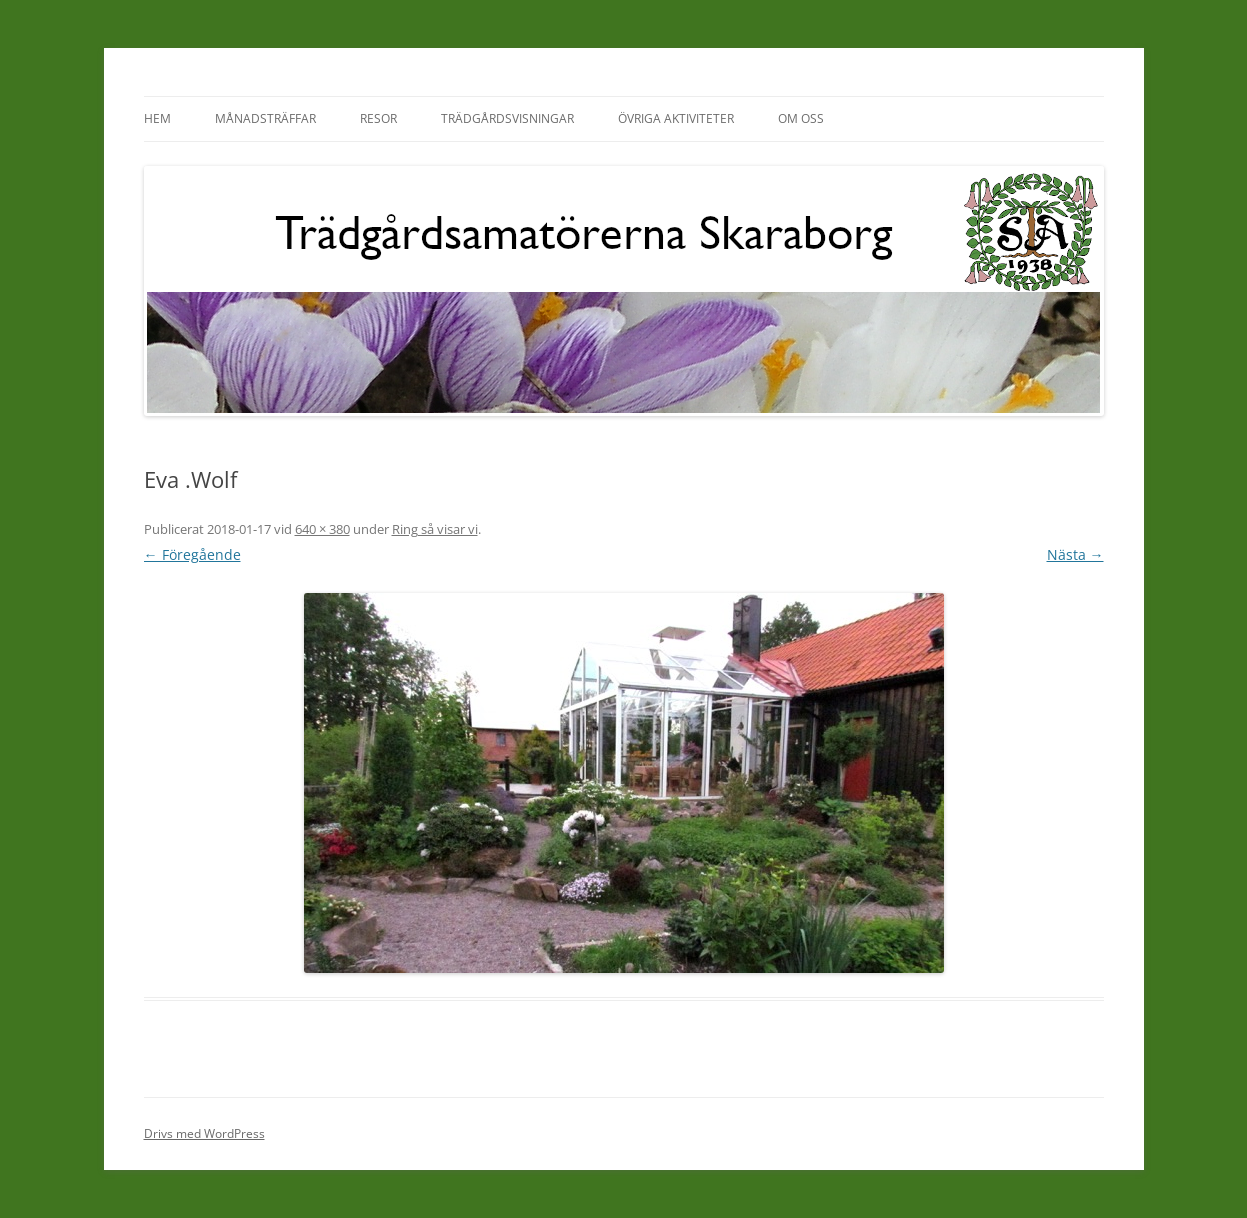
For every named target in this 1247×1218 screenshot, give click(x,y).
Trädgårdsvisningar (507, 118)
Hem (157, 118)
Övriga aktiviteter (676, 118)
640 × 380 (322, 529)
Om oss (801, 118)
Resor (378, 118)
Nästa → (1075, 554)
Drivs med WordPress (204, 1133)
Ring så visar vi (435, 529)
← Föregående (192, 554)
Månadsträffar (265, 118)
